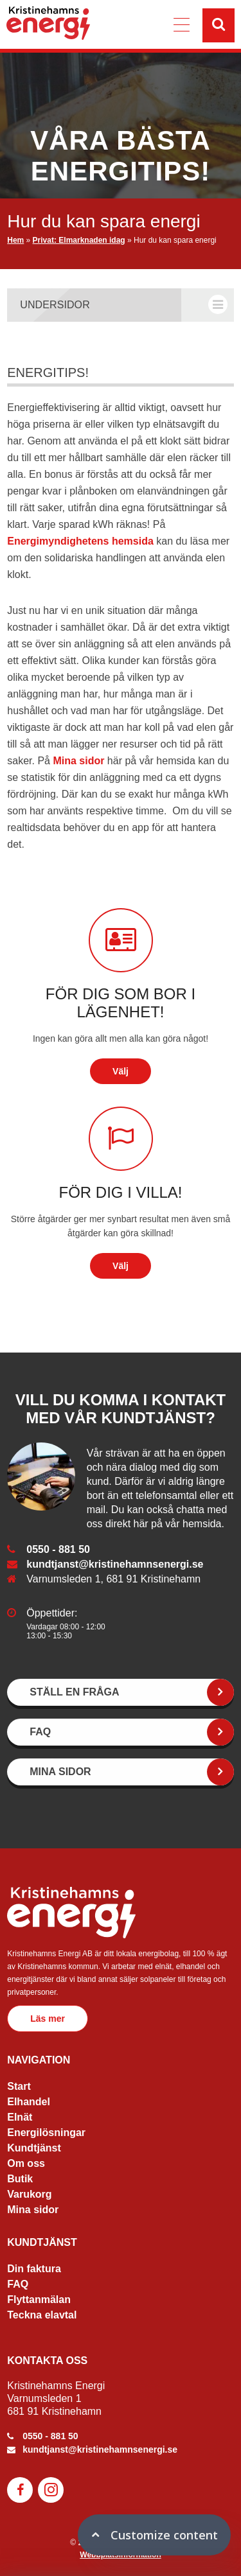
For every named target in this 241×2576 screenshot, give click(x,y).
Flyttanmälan (39, 2299)
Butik (20, 2178)
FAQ (17, 2284)
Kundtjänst (34, 2147)
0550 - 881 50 (58, 1549)
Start (18, 2086)
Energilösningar (46, 2132)
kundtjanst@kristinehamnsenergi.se (114, 1564)
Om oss (26, 2163)
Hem (15, 240)
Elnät (19, 2117)
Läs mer (47, 2018)
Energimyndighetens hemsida (80, 541)
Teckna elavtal (41, 2314)
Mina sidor (78, 760)
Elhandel (28, 2101)
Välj (120, 1071)
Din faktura (34, 2268)
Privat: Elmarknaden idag (79, 240)
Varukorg (29, 2194)
